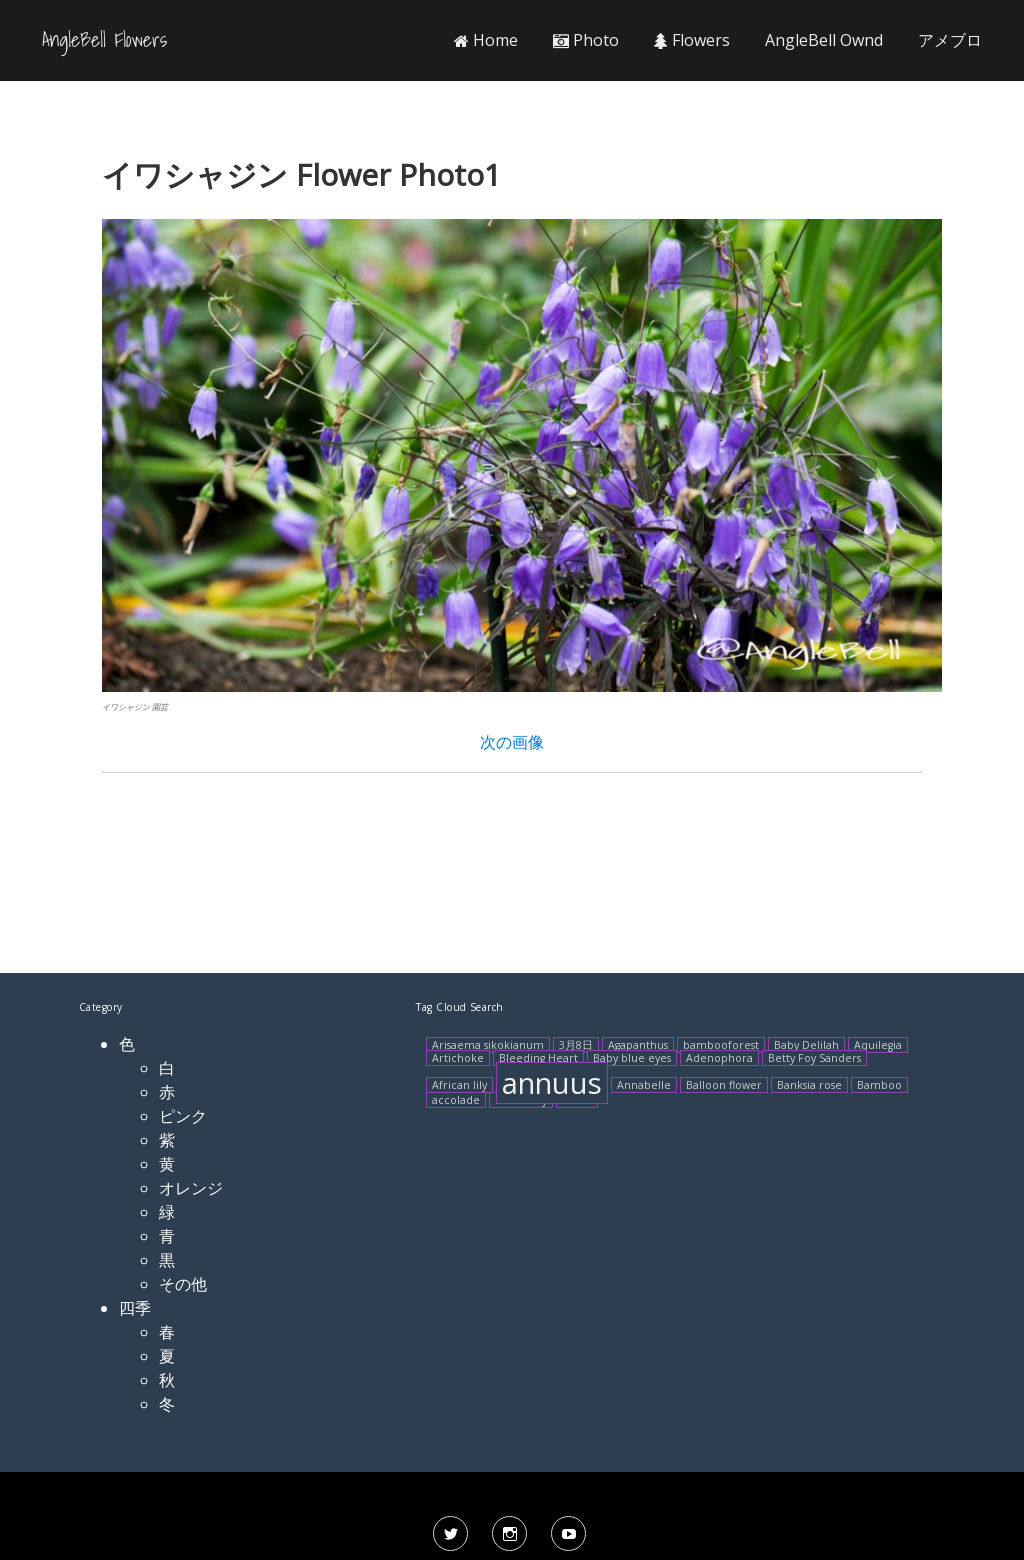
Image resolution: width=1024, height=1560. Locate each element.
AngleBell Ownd (824, 40)
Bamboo (879, 1085)
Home (486, 40)
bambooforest (721, 1045)
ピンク (183, 1116)
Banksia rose (809, 1085)
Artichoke (458, 1058)
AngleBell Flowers (104, 40)
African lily (459, 1085)
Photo (586, 40)
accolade (456, 1100)
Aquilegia (878, 1045)
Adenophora (719, 1058)
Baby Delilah (806, 1045)
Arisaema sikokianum (488, 1045)
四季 (135, 1308)
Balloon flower (724, 1085)
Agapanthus (638, 1045)
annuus (552, 1083)
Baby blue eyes (632, 1058)
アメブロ (950, 40)
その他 (183, 1284)
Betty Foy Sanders (814, 1058)
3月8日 (576, 1045)
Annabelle (644, 1085)
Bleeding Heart (538, 1058)
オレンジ (191, 1188)
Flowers (692, 40)
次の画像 (512, 742)
